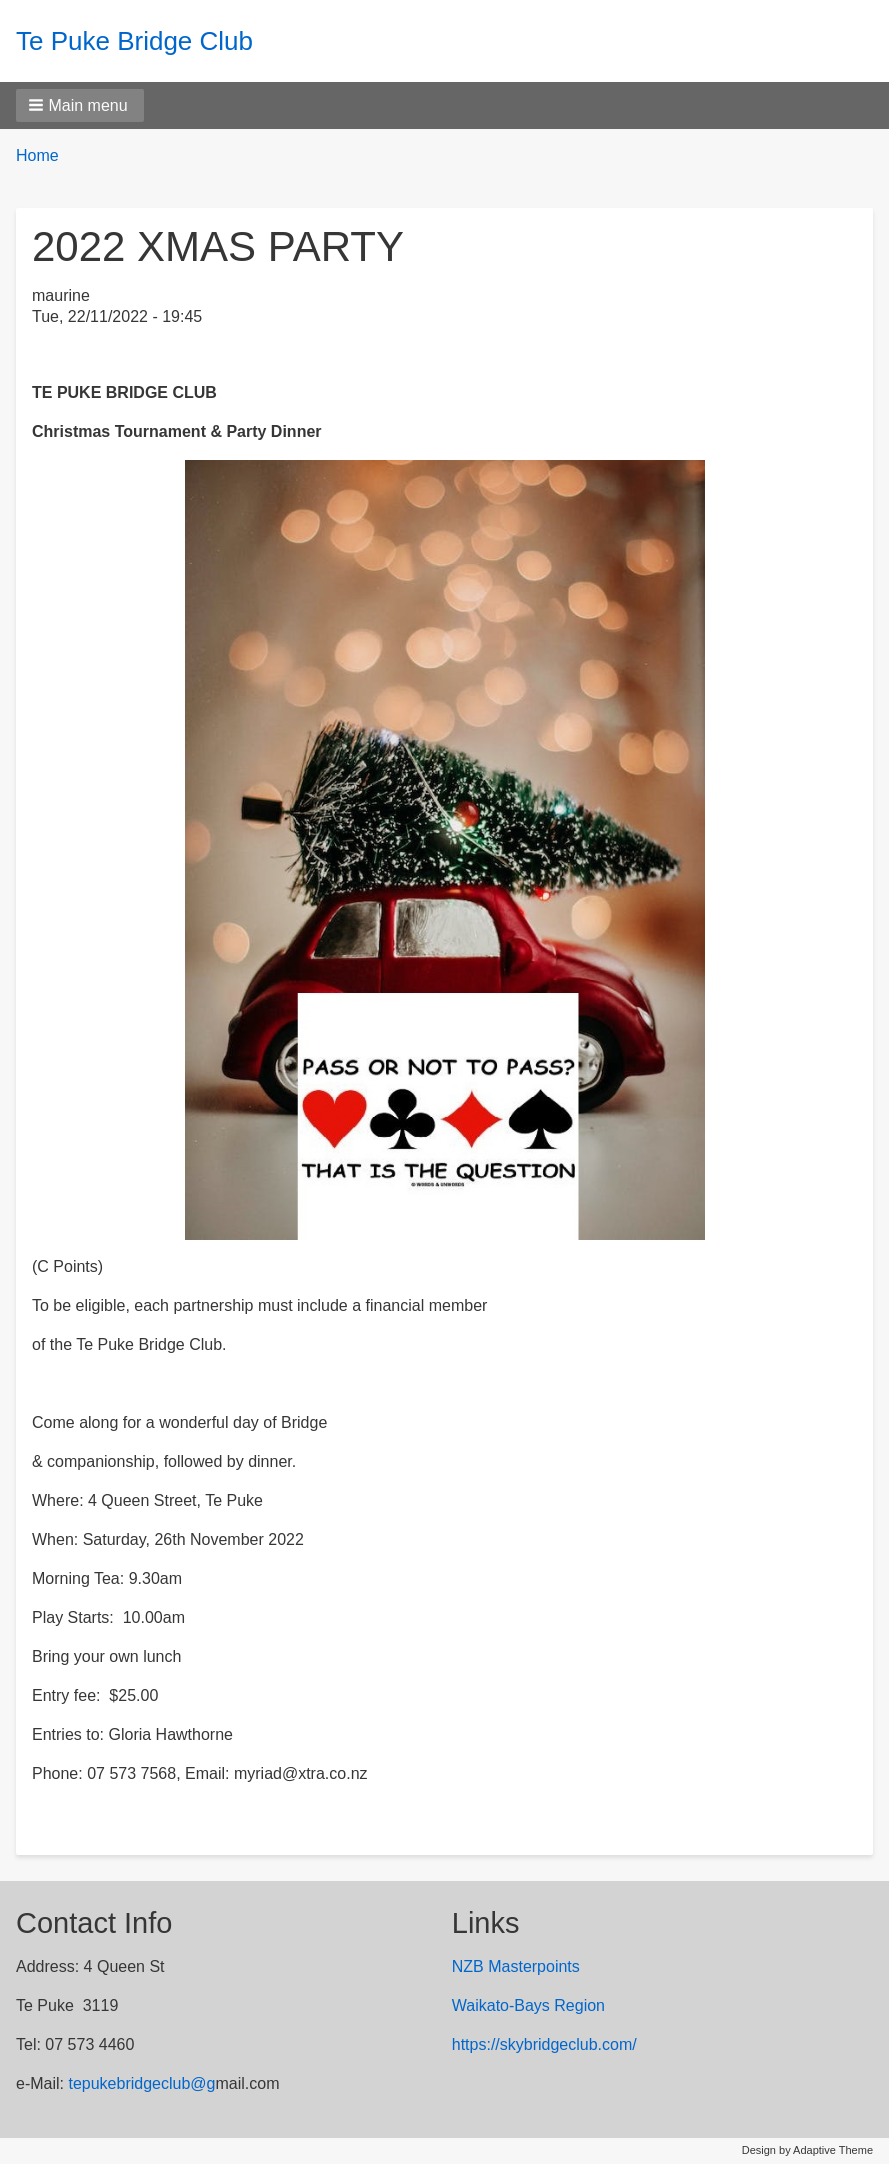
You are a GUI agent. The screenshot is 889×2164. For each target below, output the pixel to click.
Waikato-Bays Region (528, 2005)
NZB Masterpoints (516, 1966)
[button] (80, 105)
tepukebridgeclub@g (141, 2083)
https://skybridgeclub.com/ (544, 2044)
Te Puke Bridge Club (134, 41)
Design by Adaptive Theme (807, 2150)
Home (37, 155)
